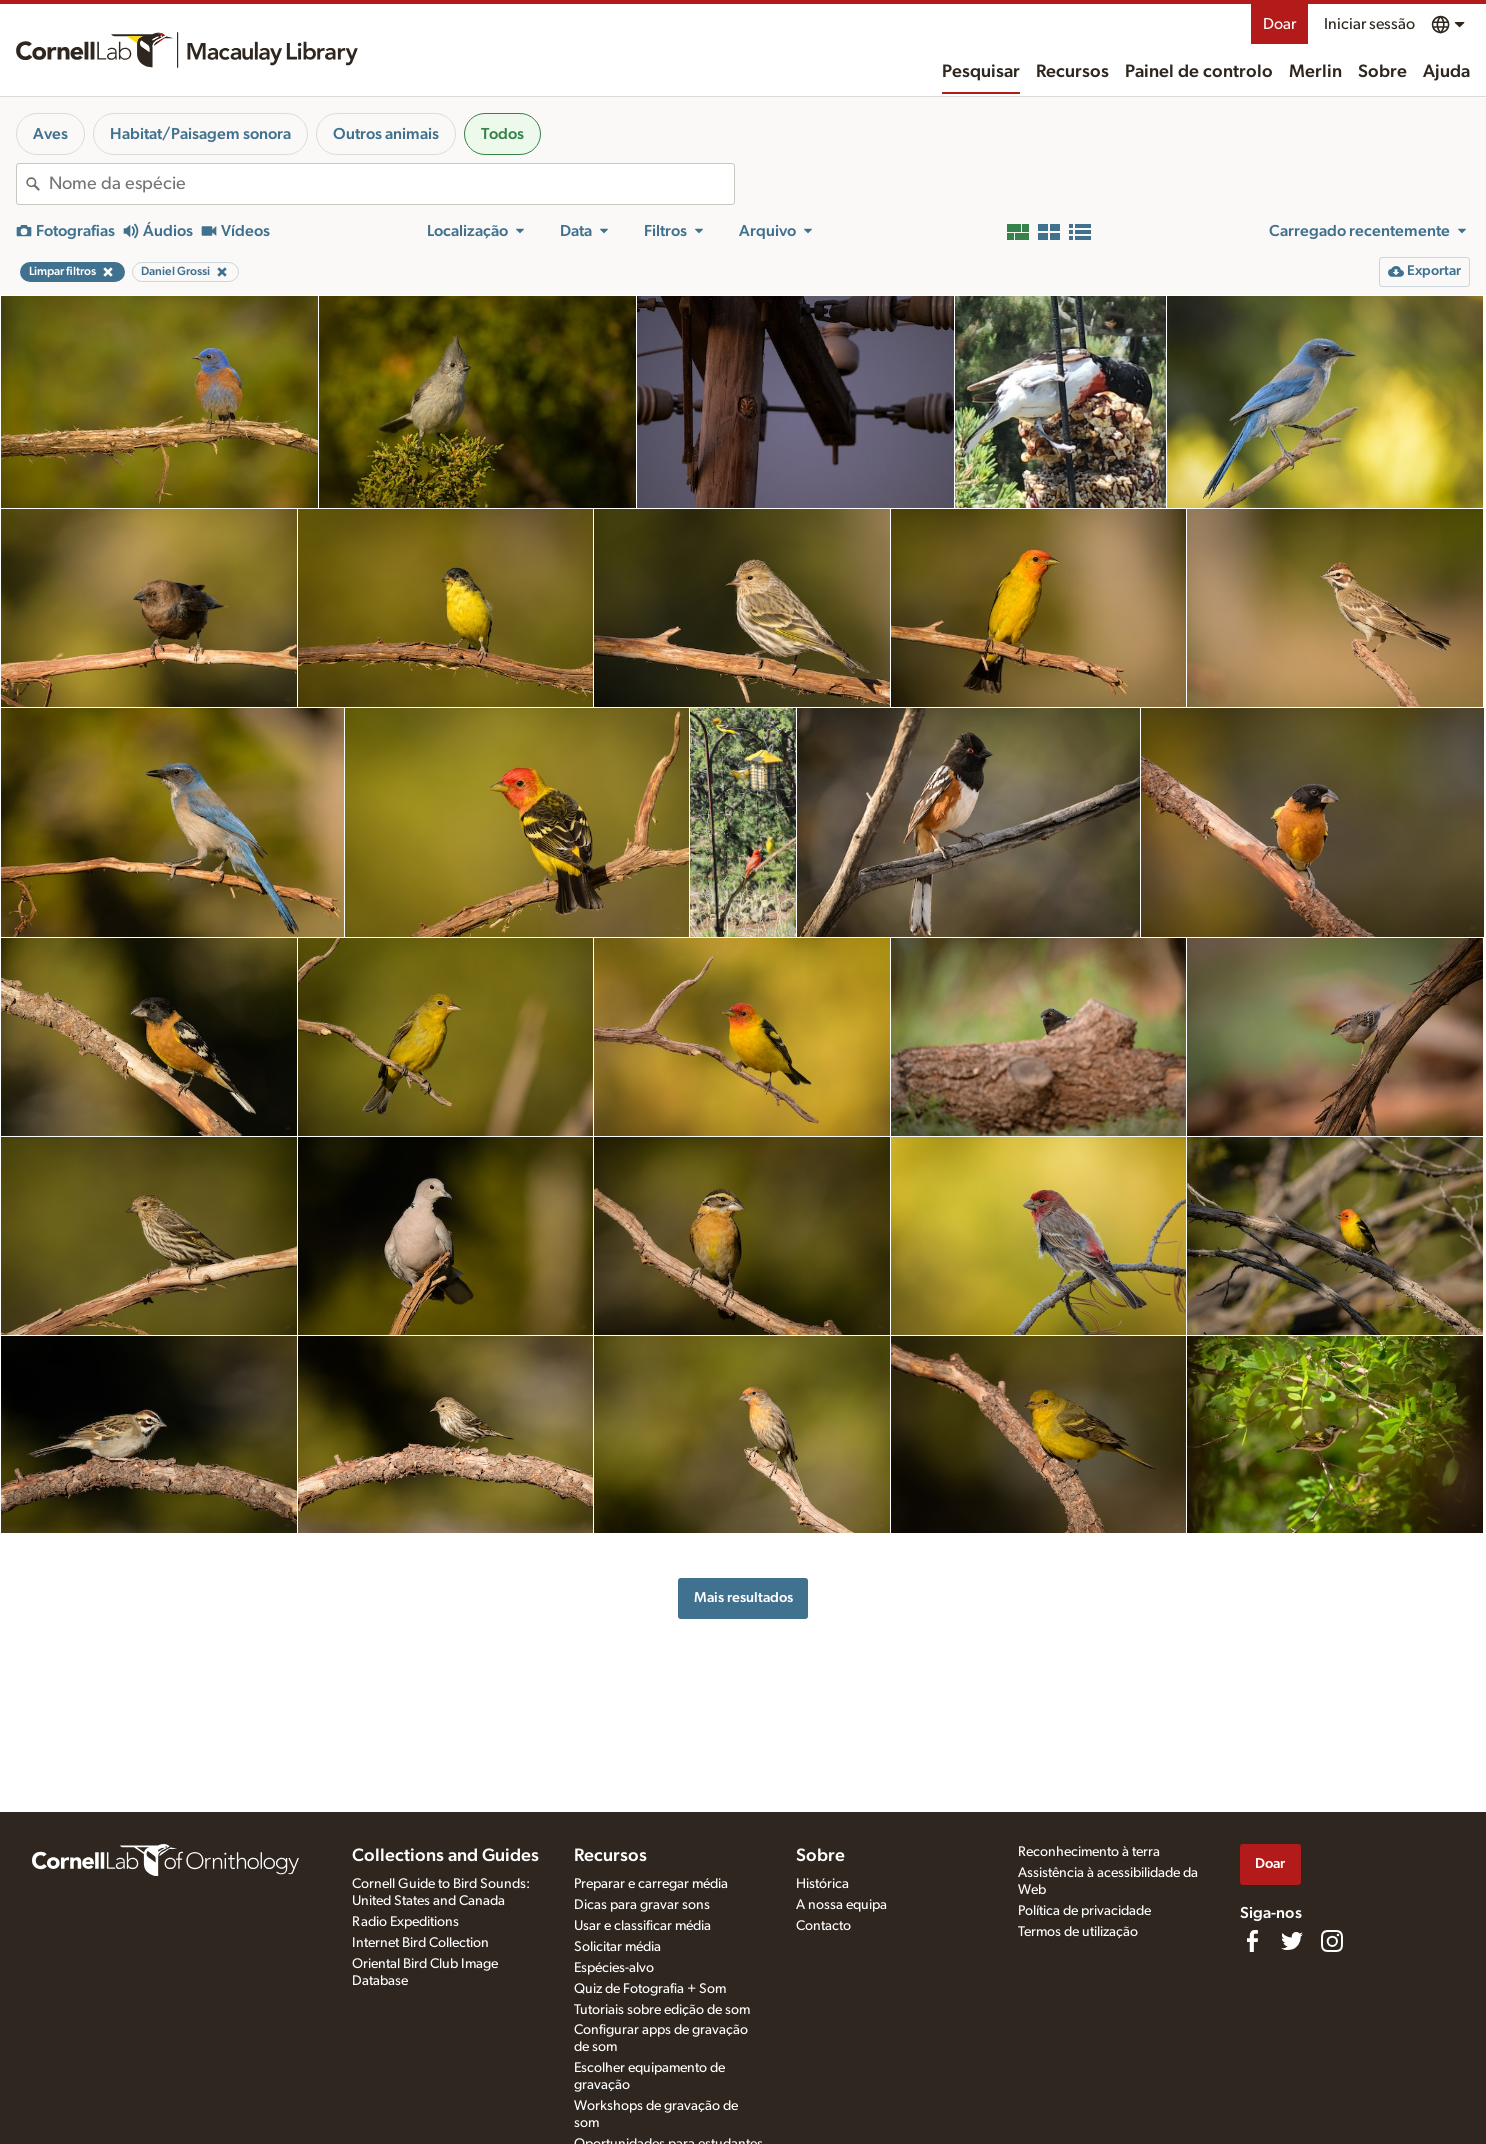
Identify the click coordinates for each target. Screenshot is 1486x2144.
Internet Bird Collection (420, 1943)
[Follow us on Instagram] (1332, 1941)
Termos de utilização (1078, 1932)
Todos (502, 134)
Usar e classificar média (642, 1926)
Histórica (822, 1884)
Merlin (1315, 72)
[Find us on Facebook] (1252, 1941)
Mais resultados (743, 1597)
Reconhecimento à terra (1089, 1852)
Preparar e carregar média (651, 1884)
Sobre (1382, 72)
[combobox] (391, 184)
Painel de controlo (1199, 72)
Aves (50, 134)
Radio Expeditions (405, 1922)
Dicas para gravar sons (642, 1905)
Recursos (1072, 72)
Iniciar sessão (1369, 24)
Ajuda (1446, 72)
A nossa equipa (841, 1905)
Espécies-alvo (614, 1968)
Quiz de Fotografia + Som (650, 1989)
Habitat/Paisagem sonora (200, 134)
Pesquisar (981, 72)
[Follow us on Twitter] (1292, 1941)
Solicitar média (617, 1947)
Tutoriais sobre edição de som (662, 2010)
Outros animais (386, 134)
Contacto (823, 1926)
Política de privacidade (1084, 1911)
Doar (1279, 24)
